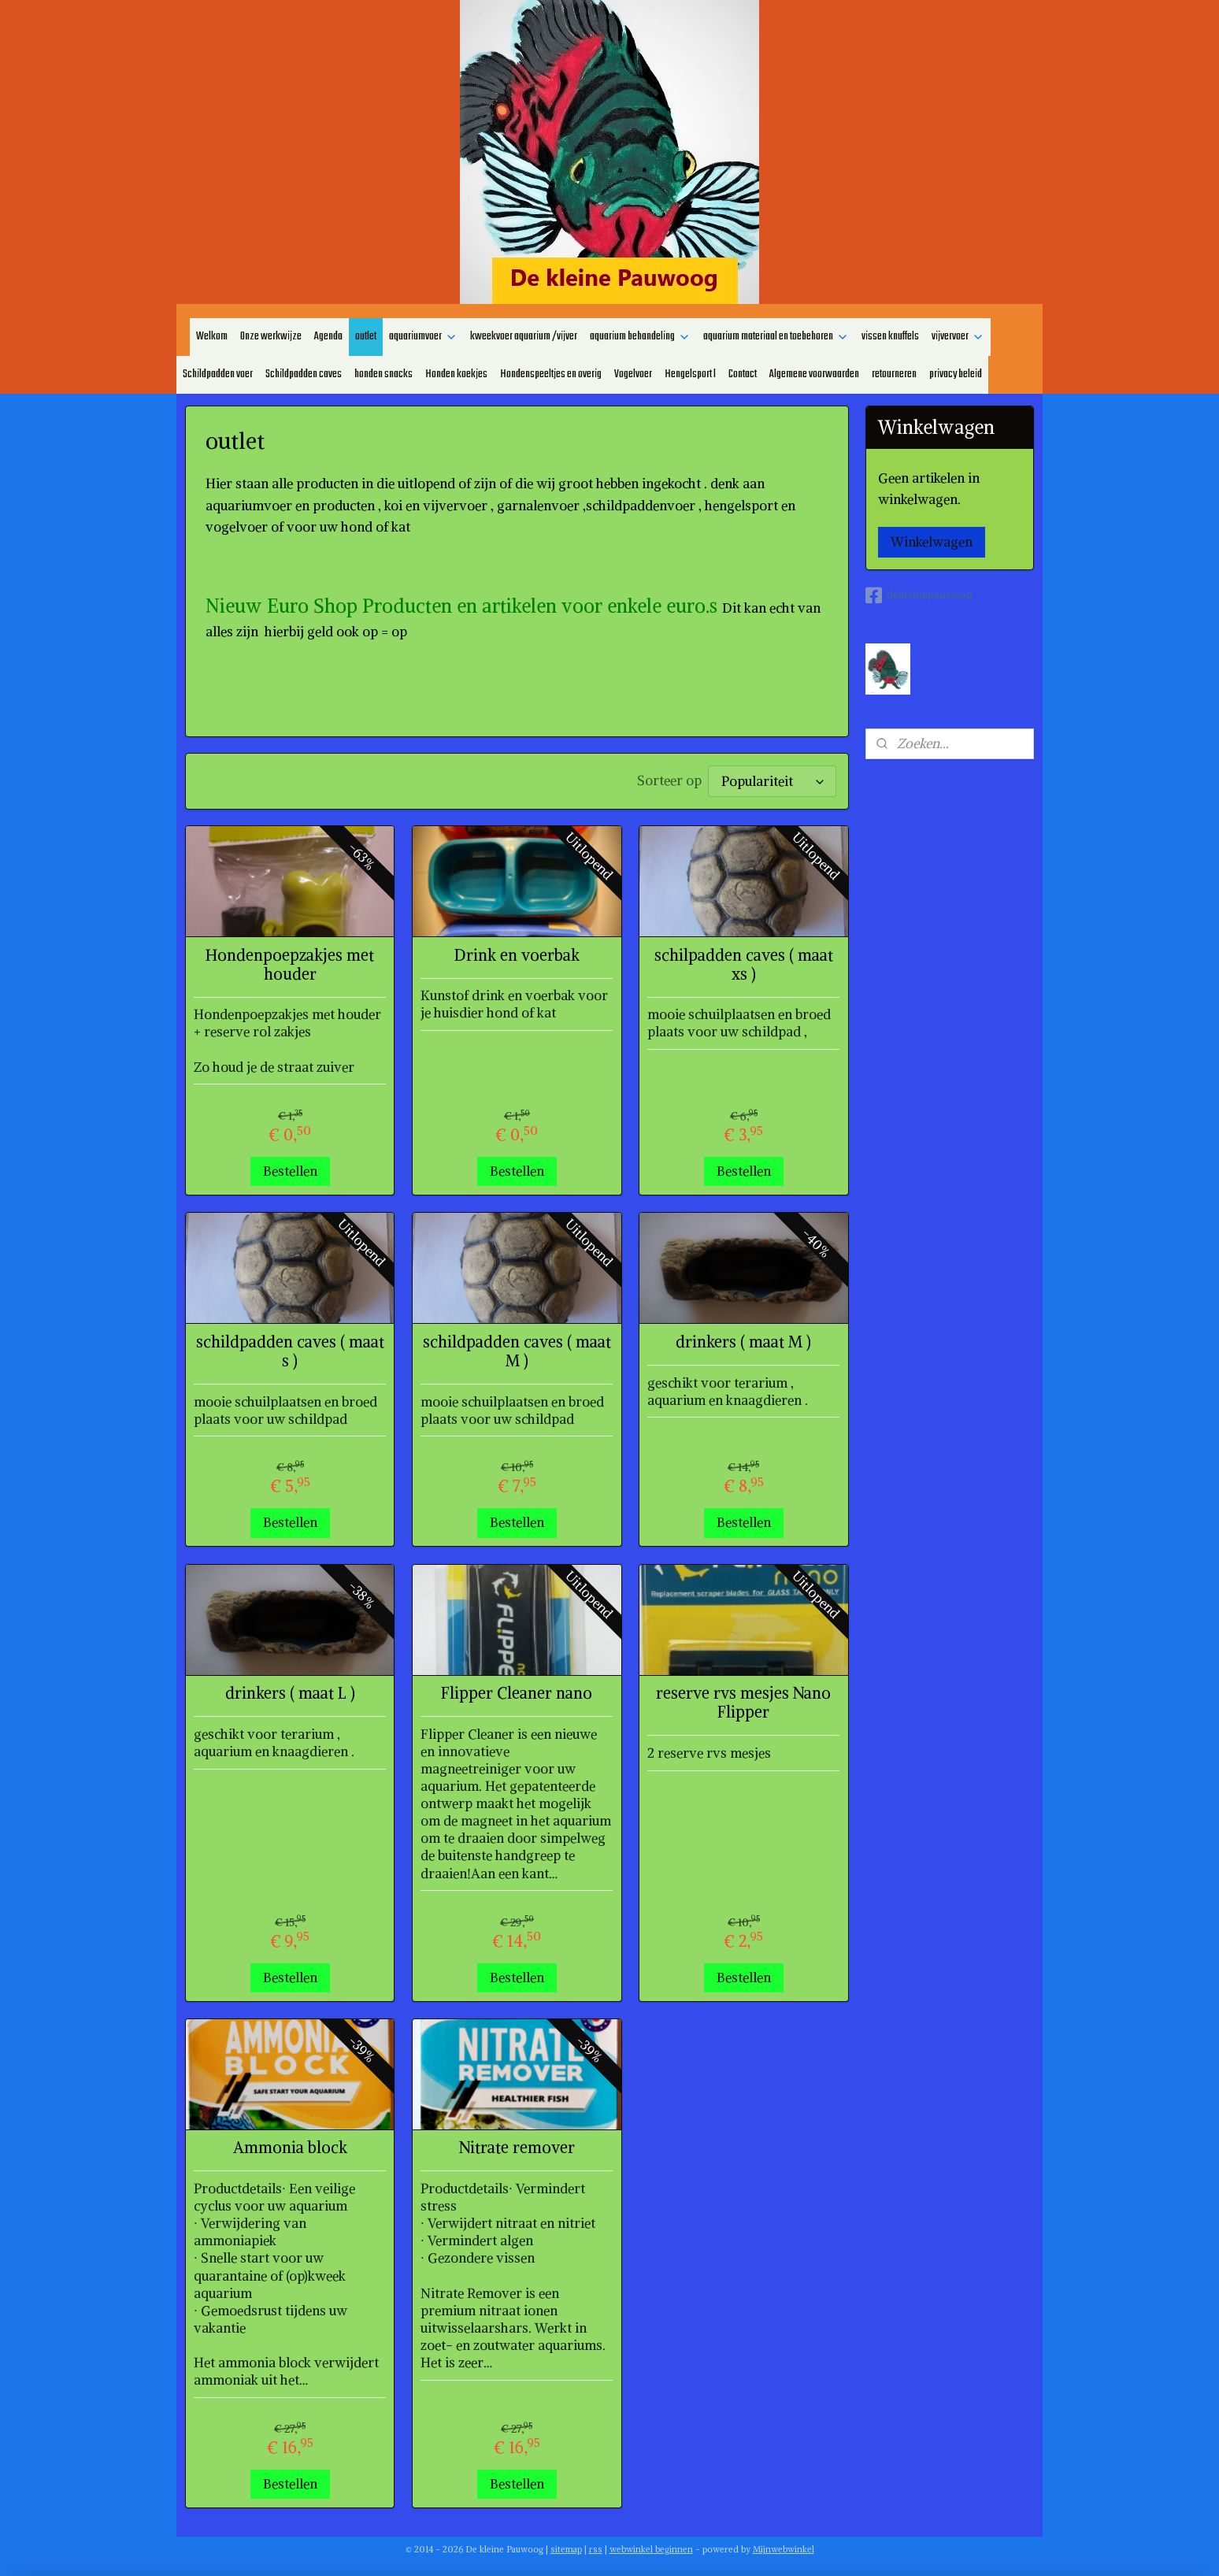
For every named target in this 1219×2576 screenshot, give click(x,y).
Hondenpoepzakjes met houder (290, 962)
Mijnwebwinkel (783, 2546)
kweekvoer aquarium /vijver (523, 337)
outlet (365, 337)
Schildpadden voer (218, 374)
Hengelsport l (690, 374)
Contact (742, 374)
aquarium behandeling (640, 337)
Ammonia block (290, 2145)
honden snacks (383, 374)
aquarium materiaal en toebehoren (776, 337)
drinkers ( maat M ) (743, 1339)
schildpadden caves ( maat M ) (517, 1349)
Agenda (328, 337)
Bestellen (290, 1168)
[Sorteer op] (772, 780)
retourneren (894, 374)
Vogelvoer (633, 374)
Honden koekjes (456, 374)
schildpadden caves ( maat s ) (290, 1349)
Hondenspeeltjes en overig (551, 374)
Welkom (212, 337)
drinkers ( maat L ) (290, 1690)
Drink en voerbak (517, 952)
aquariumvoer (423, 337)
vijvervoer (958, 337)
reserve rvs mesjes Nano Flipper (743, 1700)
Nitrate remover (517, 2145)
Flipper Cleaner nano (516, 1690)
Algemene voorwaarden (814, 374)
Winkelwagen (932, 541)
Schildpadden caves (303, 374)
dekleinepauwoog (919, 595)
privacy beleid (955, 374)
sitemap (566, 2546)
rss (595, 2546)
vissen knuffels (890, 337)
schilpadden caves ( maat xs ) (743, 962)
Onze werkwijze (271, 337)
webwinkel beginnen (651, 2546)
